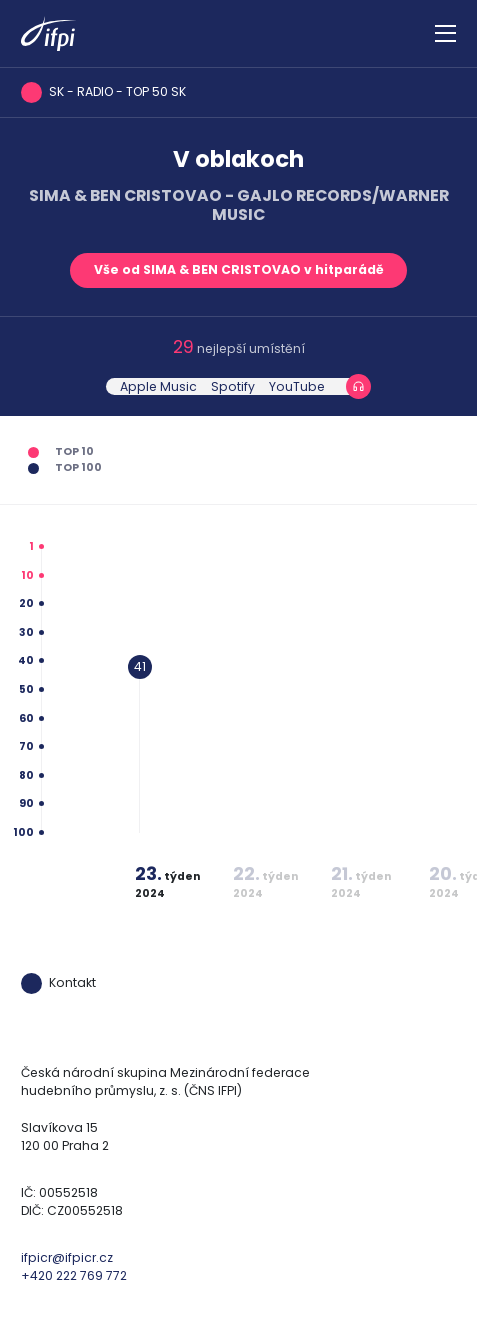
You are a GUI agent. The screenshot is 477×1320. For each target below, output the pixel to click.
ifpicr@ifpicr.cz (67, 1257)
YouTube (297, 386)
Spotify (233, 386)
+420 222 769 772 (74, 1275)
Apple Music (158, 386)
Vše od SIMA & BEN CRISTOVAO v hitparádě (239, 269)
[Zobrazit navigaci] (445, 34)
